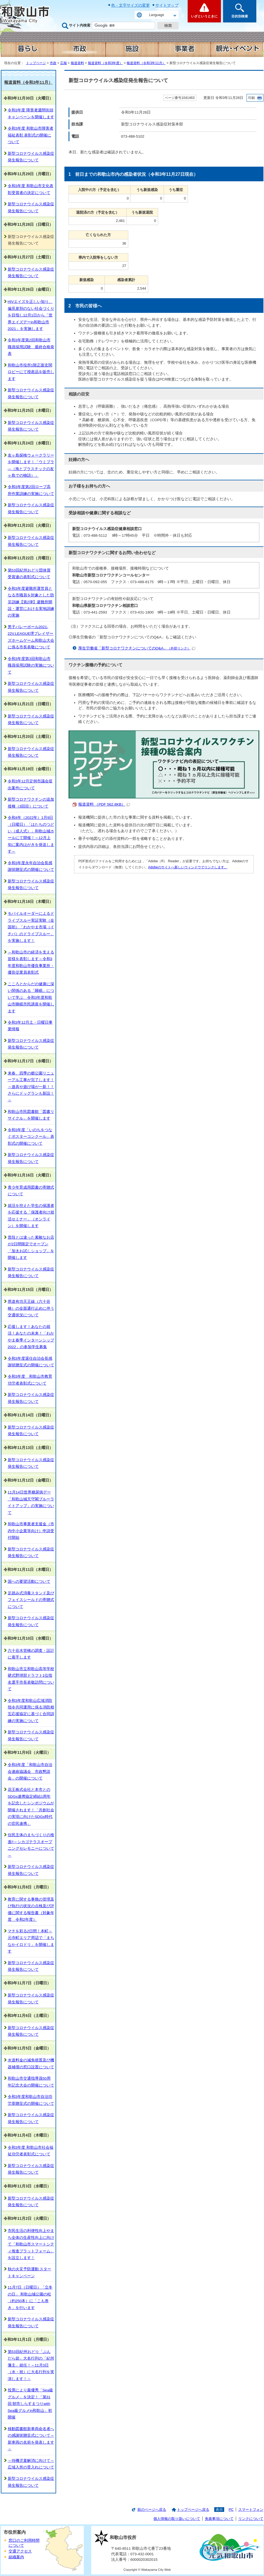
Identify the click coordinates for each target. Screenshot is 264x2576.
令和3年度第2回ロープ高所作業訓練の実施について (31, 490)
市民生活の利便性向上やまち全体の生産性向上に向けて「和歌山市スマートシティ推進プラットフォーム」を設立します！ (31, 2244)
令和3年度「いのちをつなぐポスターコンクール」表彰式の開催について (31, 1137)
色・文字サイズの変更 (130, 5)
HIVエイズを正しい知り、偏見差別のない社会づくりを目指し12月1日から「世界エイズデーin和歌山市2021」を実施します (31, 315)
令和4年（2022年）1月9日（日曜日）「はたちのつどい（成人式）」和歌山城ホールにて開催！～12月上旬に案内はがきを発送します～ (31, 834)
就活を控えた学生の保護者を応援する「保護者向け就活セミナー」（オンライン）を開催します (31, 1216)
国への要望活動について (29, 1581)
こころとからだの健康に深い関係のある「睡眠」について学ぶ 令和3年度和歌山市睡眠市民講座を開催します (31, 997)
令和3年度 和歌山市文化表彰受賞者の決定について (30, 189)
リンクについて (250, 2519)
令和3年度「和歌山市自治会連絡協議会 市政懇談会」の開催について (30, 1771)
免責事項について (219, 2519)
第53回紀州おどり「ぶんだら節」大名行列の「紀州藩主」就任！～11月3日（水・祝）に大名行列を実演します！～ (31, 2365)
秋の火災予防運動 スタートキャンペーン (29, 2272)
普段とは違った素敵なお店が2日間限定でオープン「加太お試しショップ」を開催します (31, 1247)
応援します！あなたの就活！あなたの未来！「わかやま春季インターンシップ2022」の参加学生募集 (31, 1337)
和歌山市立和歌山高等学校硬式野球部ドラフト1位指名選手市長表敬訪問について (31, 1679)
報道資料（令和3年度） (105, 63)
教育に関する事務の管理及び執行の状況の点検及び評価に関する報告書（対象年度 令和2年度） (31, 1909)
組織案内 (16, 2557)
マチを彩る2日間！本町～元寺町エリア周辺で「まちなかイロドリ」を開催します (31, 1941)
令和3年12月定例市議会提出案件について (30, 784)
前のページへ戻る (151, 2509)
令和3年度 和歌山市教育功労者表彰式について (30, 1379)
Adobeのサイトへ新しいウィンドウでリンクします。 (188, 867)
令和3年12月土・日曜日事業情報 (30, 1025)
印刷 (251, 98)
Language (156, 15)
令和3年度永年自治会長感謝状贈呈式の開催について (31, 866)
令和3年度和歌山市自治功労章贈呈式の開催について (31, 2100)
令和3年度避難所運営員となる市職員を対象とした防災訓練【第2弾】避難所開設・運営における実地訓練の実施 (31, 602)
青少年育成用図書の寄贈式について (31, 1190)
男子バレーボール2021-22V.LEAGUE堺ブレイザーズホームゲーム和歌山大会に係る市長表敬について (31, 637)
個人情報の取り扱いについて (176, 2519)
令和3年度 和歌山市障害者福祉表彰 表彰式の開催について (30, 135)
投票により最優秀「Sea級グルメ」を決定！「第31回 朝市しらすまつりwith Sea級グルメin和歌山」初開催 (30, 2403)
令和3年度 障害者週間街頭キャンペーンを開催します (31, 113)
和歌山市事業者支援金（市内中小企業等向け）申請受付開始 (31, 1531)
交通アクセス (20, 2551)
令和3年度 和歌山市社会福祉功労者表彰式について (30, 2150)
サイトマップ (167, 5)
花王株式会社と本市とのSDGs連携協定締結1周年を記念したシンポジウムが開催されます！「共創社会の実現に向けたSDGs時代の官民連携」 (31, 1806)
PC (231, 2509)
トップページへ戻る (193, 2509)
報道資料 (77, 63)
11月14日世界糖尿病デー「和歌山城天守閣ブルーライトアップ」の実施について (31, 1502)
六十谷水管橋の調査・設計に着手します (31, 1654)
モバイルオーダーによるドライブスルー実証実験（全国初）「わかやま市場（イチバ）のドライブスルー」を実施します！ (31, 927)
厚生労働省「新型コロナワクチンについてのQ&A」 (136, 648)
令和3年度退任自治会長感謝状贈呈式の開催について (31, 1361)
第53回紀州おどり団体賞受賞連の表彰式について (29, 573)
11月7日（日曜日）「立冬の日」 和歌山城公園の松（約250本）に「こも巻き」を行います (30, 2297)
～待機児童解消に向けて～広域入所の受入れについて (31, 2464)
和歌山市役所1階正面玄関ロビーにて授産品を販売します (31, 372)
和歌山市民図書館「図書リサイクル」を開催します (31, 1115)
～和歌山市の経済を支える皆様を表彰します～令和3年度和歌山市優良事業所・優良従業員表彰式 (31, 962)
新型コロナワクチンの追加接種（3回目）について (31, 802)
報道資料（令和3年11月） (146, 63)
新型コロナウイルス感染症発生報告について (31, 156)
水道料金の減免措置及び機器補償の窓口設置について (31, 2063)
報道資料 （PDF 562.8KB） (104, 804)
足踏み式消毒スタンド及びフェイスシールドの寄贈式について (31, 1600)
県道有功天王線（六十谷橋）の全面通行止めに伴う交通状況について (31, 1308)
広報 (63, 63)
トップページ (36, 63)
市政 (53, 63)
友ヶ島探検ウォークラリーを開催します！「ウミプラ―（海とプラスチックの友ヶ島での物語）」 (31, 465)
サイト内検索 (79, 25)
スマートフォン (250, 2509)
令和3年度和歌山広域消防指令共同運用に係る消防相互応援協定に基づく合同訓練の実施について (31, 1711)
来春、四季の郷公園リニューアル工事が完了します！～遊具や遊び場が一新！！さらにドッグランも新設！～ (31, 1086)
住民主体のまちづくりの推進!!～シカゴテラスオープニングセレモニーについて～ (31, 1845)
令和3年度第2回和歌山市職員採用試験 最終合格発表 (31, 347)
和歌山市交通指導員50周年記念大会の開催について (31, 2081)
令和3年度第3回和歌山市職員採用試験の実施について (31, 665)
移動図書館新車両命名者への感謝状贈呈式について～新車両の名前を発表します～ (31, 2439)
